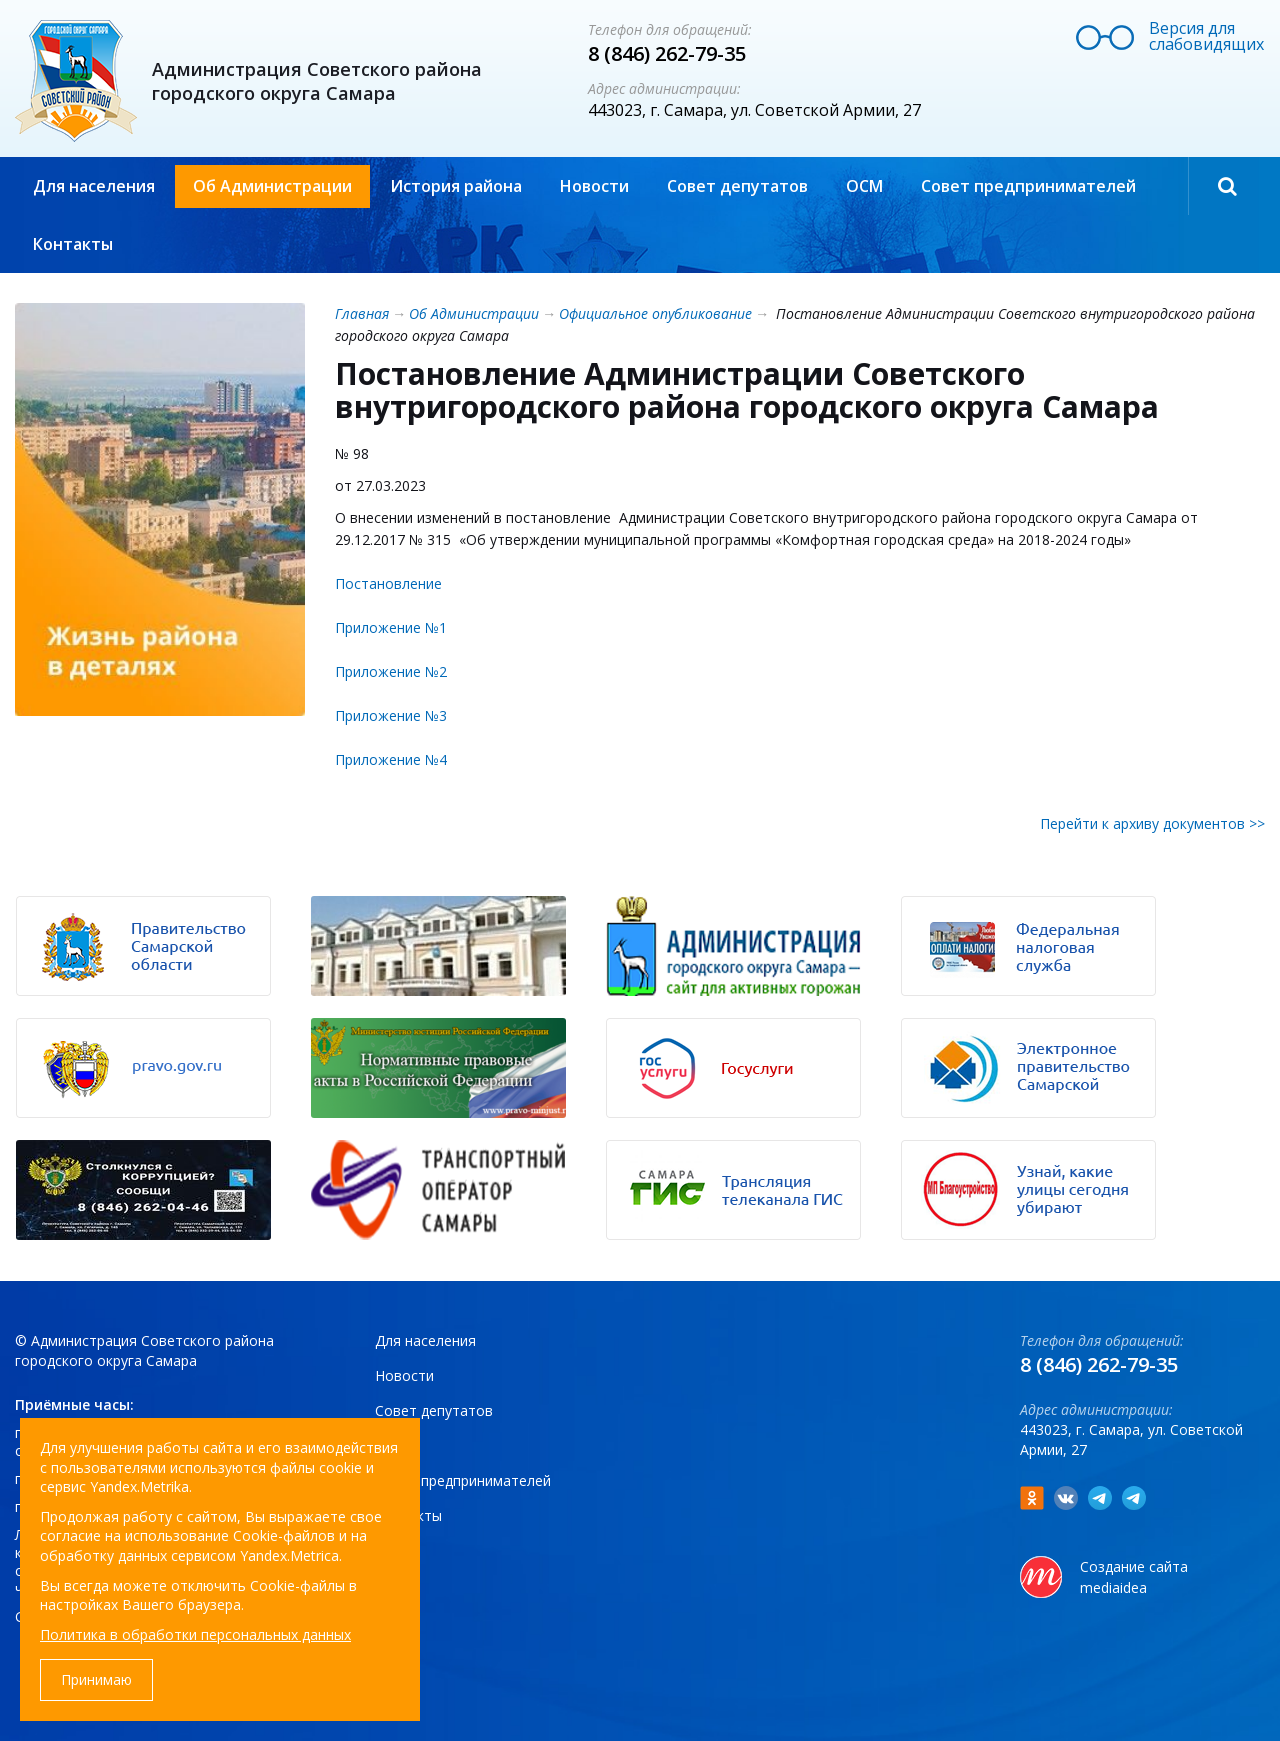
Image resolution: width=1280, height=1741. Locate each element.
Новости (594, 186)
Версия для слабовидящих (1206, 36)
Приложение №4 (391, 759)
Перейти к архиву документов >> (1152, 823)
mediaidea (1113, 1587)
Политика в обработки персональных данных (195, 1634)
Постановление (388, 583)
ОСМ (864, 186)
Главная (362, 313)
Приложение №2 (391, 671)
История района (456, 186)
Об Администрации (272, 186)
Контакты (73, 244)
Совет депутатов (737, 186)
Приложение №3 (391, 715)
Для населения (94, 186)
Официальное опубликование (655, 313)
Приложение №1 (391, 627)
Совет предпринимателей (1028, 186)
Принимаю (96, 1679)
